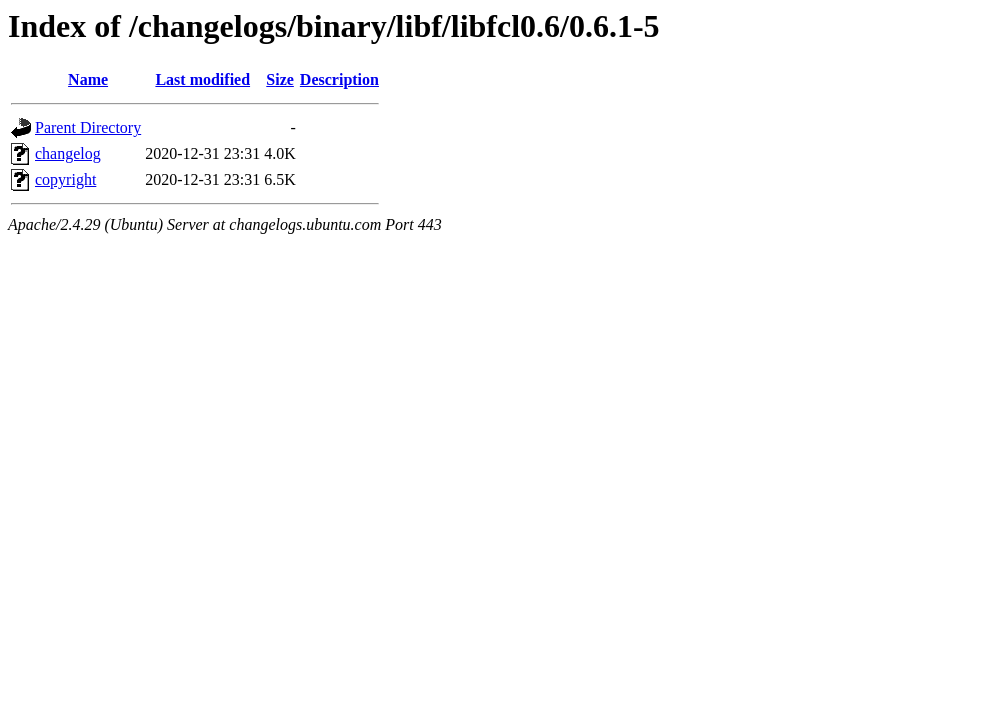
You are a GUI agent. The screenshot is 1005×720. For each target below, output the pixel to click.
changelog (68, 153)
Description (339, 79)
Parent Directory (88, 127)
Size (280, 79)
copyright (65, 179)
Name (88, 79)
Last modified (202, 79)
